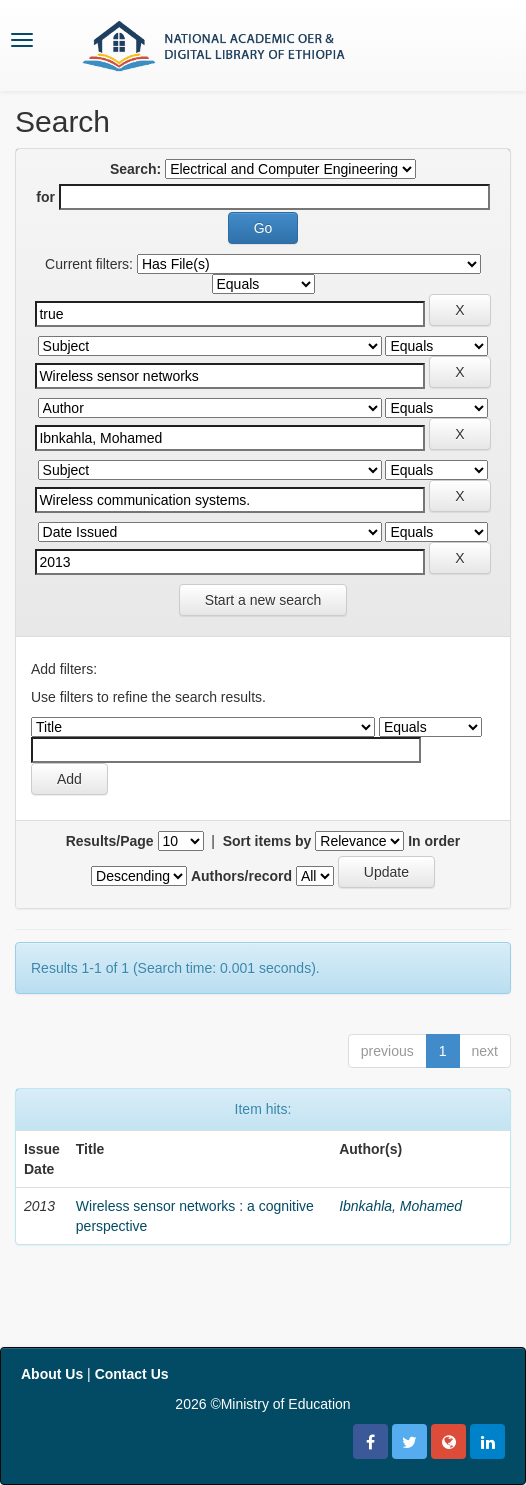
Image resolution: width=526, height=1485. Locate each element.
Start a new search (263, 600)
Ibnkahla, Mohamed (400, 1206)
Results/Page (110, 841)
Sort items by (267, 841)
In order (434, 841)
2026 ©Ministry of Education (262, 1404)
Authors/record (241, 876)
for (45, 197)
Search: (135, 169)
